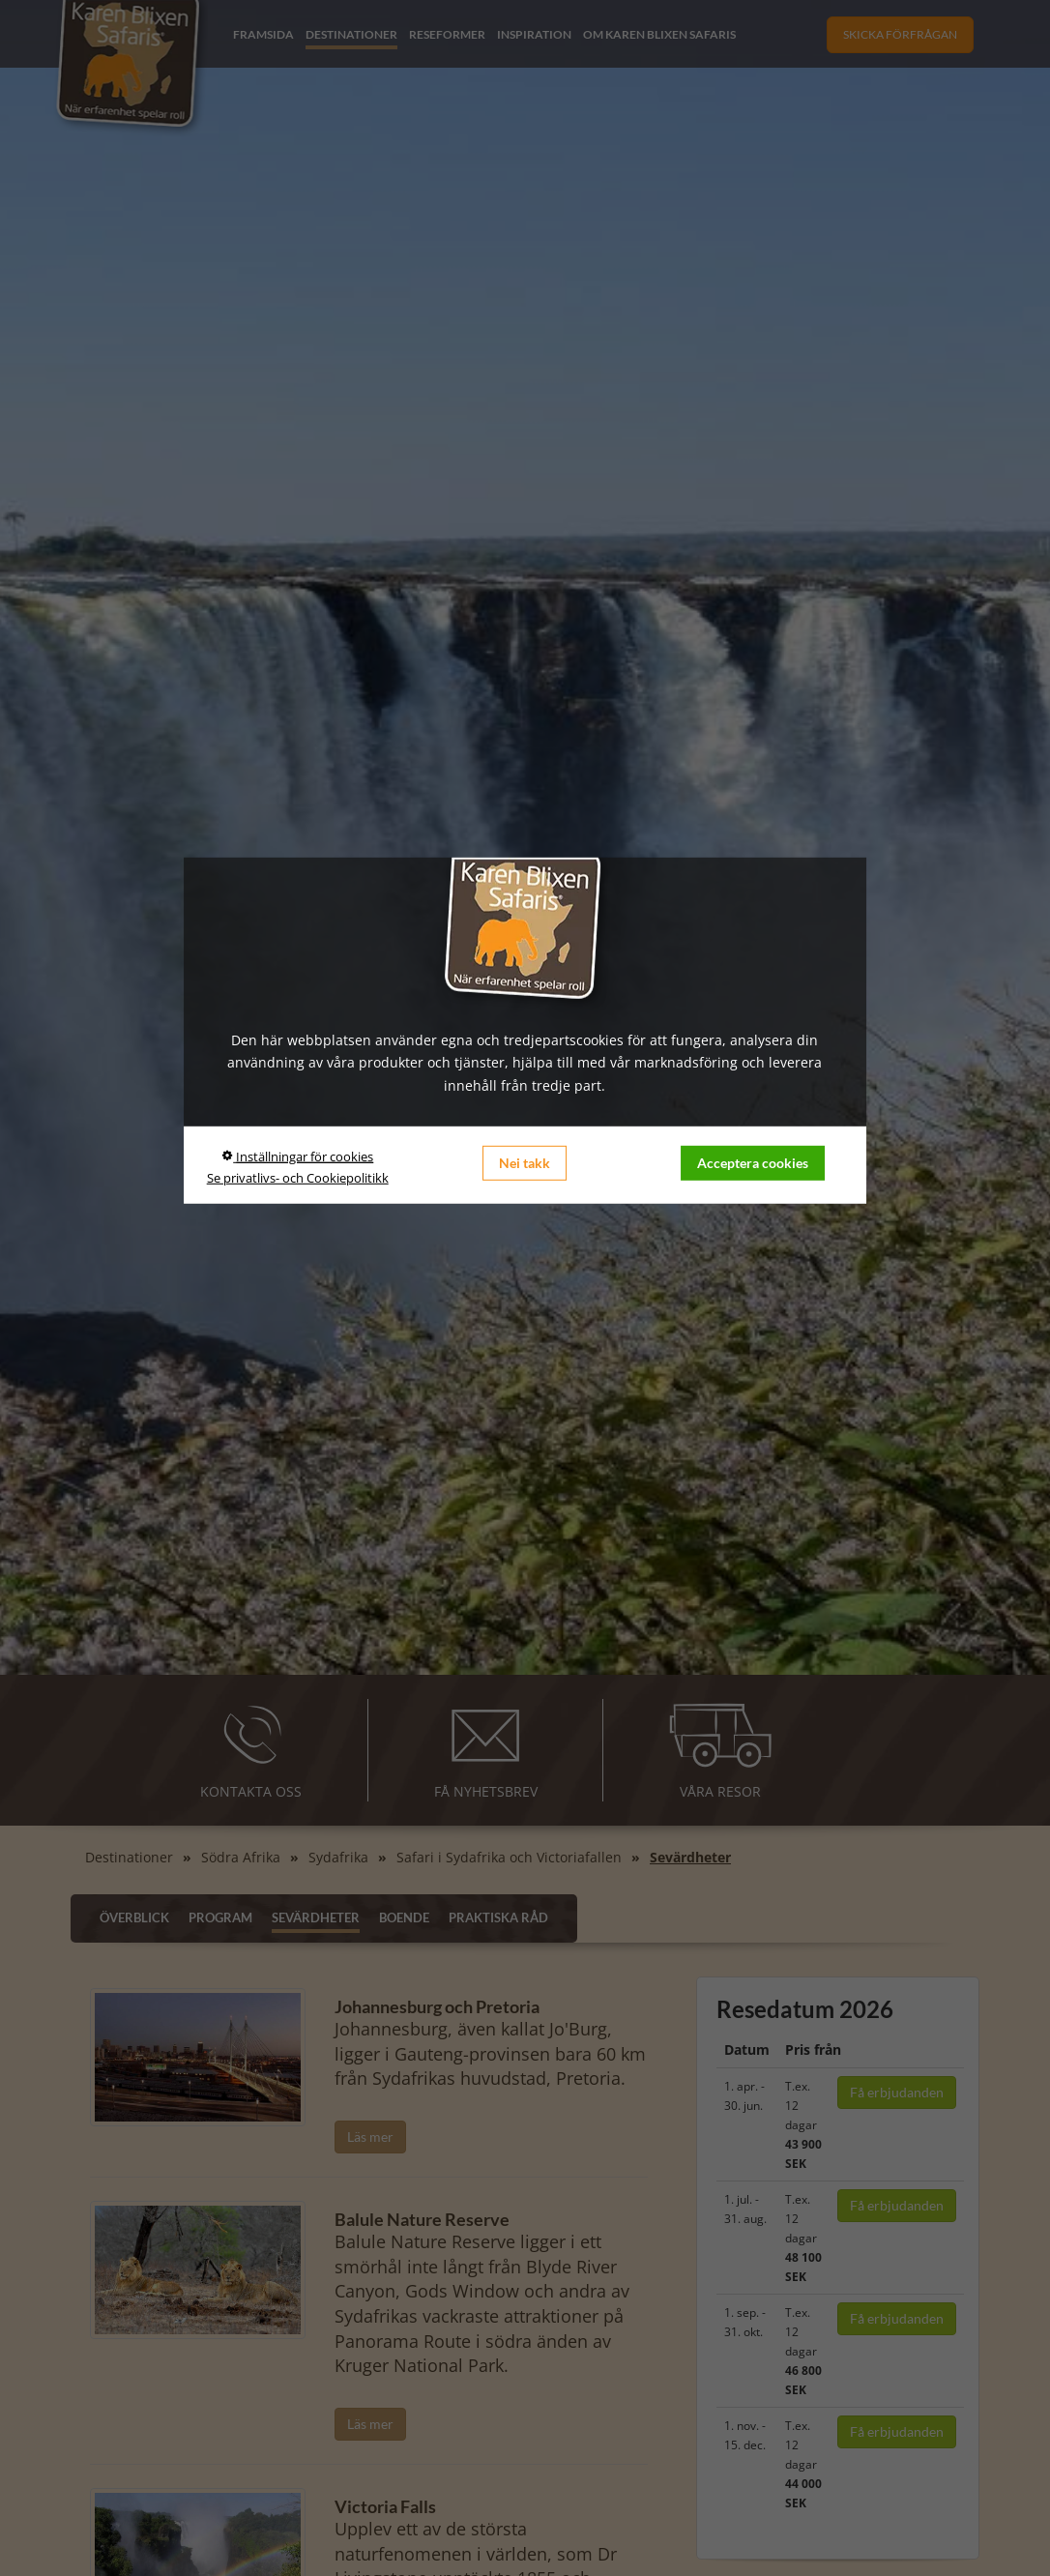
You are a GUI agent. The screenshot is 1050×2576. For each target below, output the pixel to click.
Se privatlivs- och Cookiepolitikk (298, 1177)
